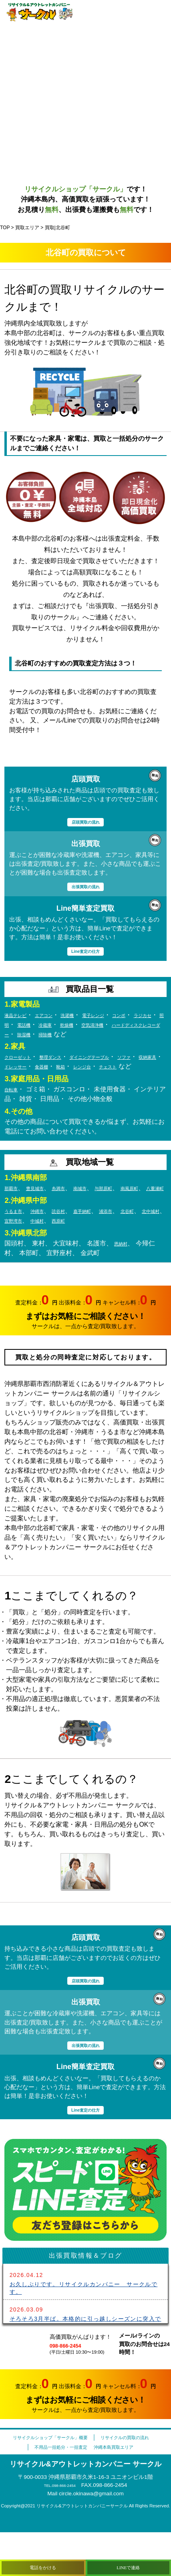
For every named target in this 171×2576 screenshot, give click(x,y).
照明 (59, 1026)
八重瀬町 (45, 1219)
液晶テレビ (20, 1017)
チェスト (38, 1088)
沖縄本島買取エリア (126, 2490)
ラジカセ (32, 1026)
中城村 (103, 1251)
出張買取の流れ (85, 887)
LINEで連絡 (128, 2564)
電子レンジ (122, 1017)
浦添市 (136, 1242)
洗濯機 (88, 1017)
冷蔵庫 (111, 1026)
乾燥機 (138, 1026)
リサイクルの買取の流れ (84, 2480)
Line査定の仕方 (85, 953)
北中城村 (38, 1251)
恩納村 (123, 1274)
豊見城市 (45, 1210)
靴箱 (133, 1078)
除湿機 (133, 1036)
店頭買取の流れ (85, 821)
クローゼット (23, 1069)
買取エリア (27, 227)
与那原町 (133, 1210)
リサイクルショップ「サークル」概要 (80, 2471)
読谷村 (75, 1242)
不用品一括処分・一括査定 (52, 2490)
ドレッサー (75, 1078)
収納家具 (38, 1078)
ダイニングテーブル (120, 1069)
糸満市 (75, 1210)
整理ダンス (67, 1069)
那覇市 (14, 1210)
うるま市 (17, 1242)
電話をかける (43, 2564)
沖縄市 (48, 1242)
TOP (5, 227)
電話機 (83, 1026)
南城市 (103, 1210)
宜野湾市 (72, 1251)
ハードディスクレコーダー (76, 1036)
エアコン (57, 1017)
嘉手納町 (106, 1242)
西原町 (130, 1251)
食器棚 (109, 1078)
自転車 (14, 1111)
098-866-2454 (72, 2379)
